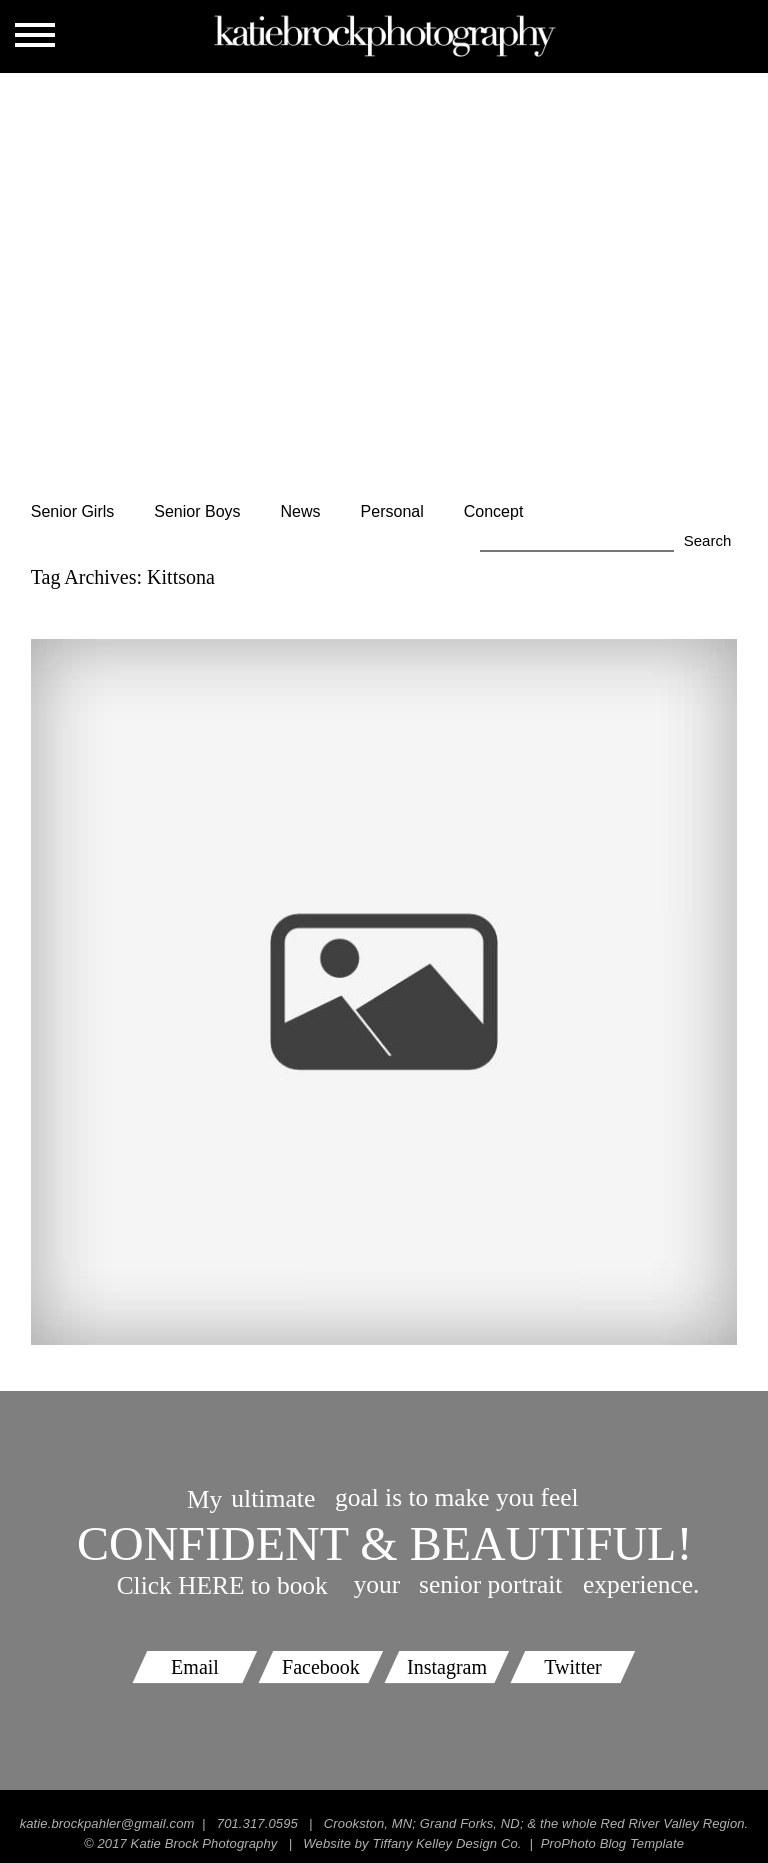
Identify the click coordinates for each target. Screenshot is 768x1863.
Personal (392, 511)
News (301, 511)
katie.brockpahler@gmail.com (107, 1823)
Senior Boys (197, 511)
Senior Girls (73, 511)
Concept (494, 511)
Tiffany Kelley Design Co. (446, 1843)
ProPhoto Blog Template (612, 1843)
